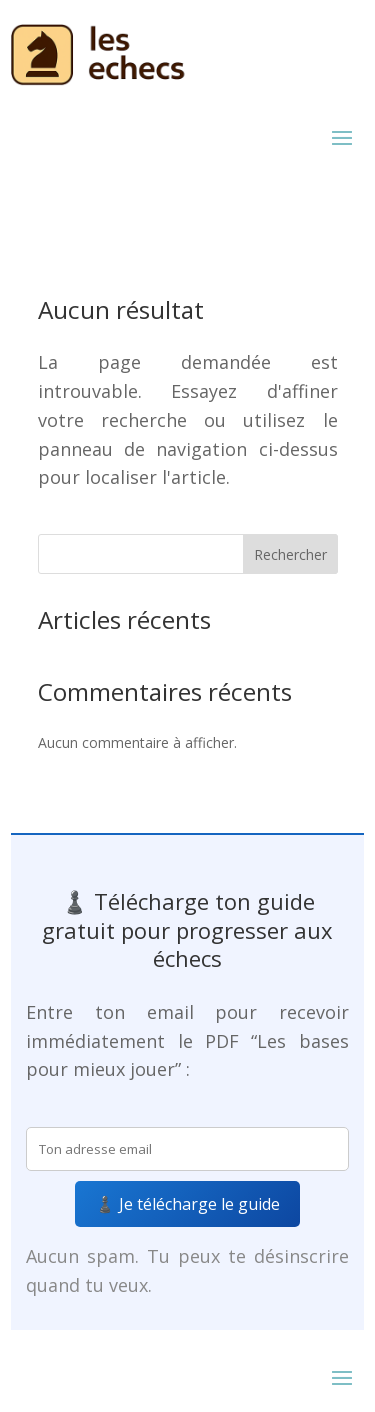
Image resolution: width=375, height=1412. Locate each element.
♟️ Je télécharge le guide (187, 1204)
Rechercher (290, 554)
